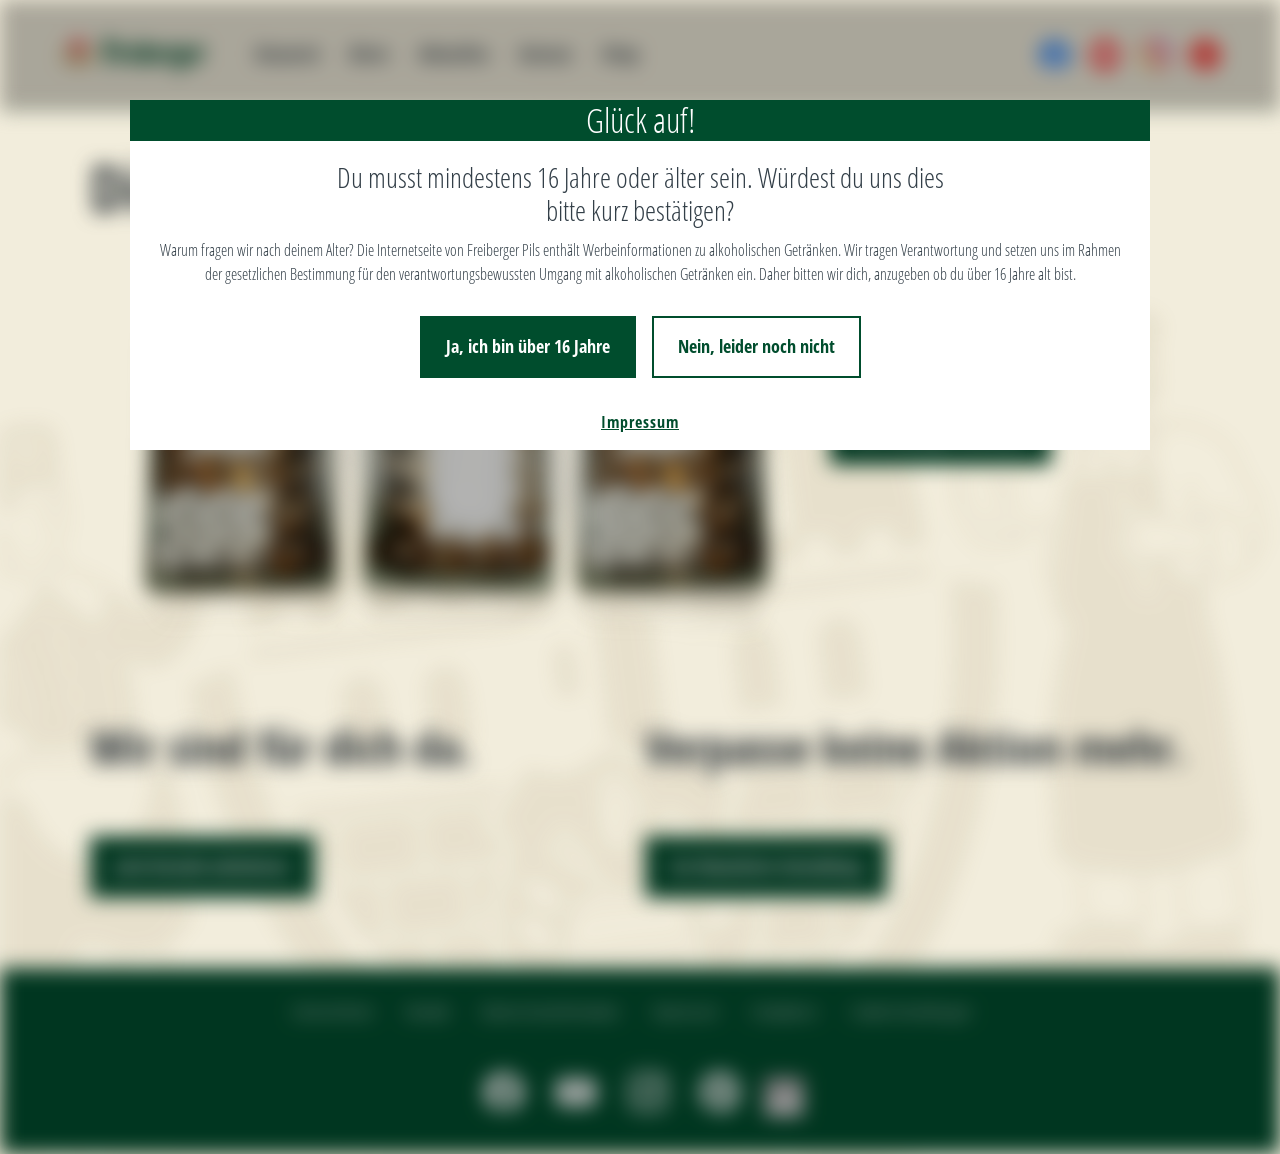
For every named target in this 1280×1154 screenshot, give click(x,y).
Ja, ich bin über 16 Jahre (528, 346)
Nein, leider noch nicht (756, 346)
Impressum (640, 422)
